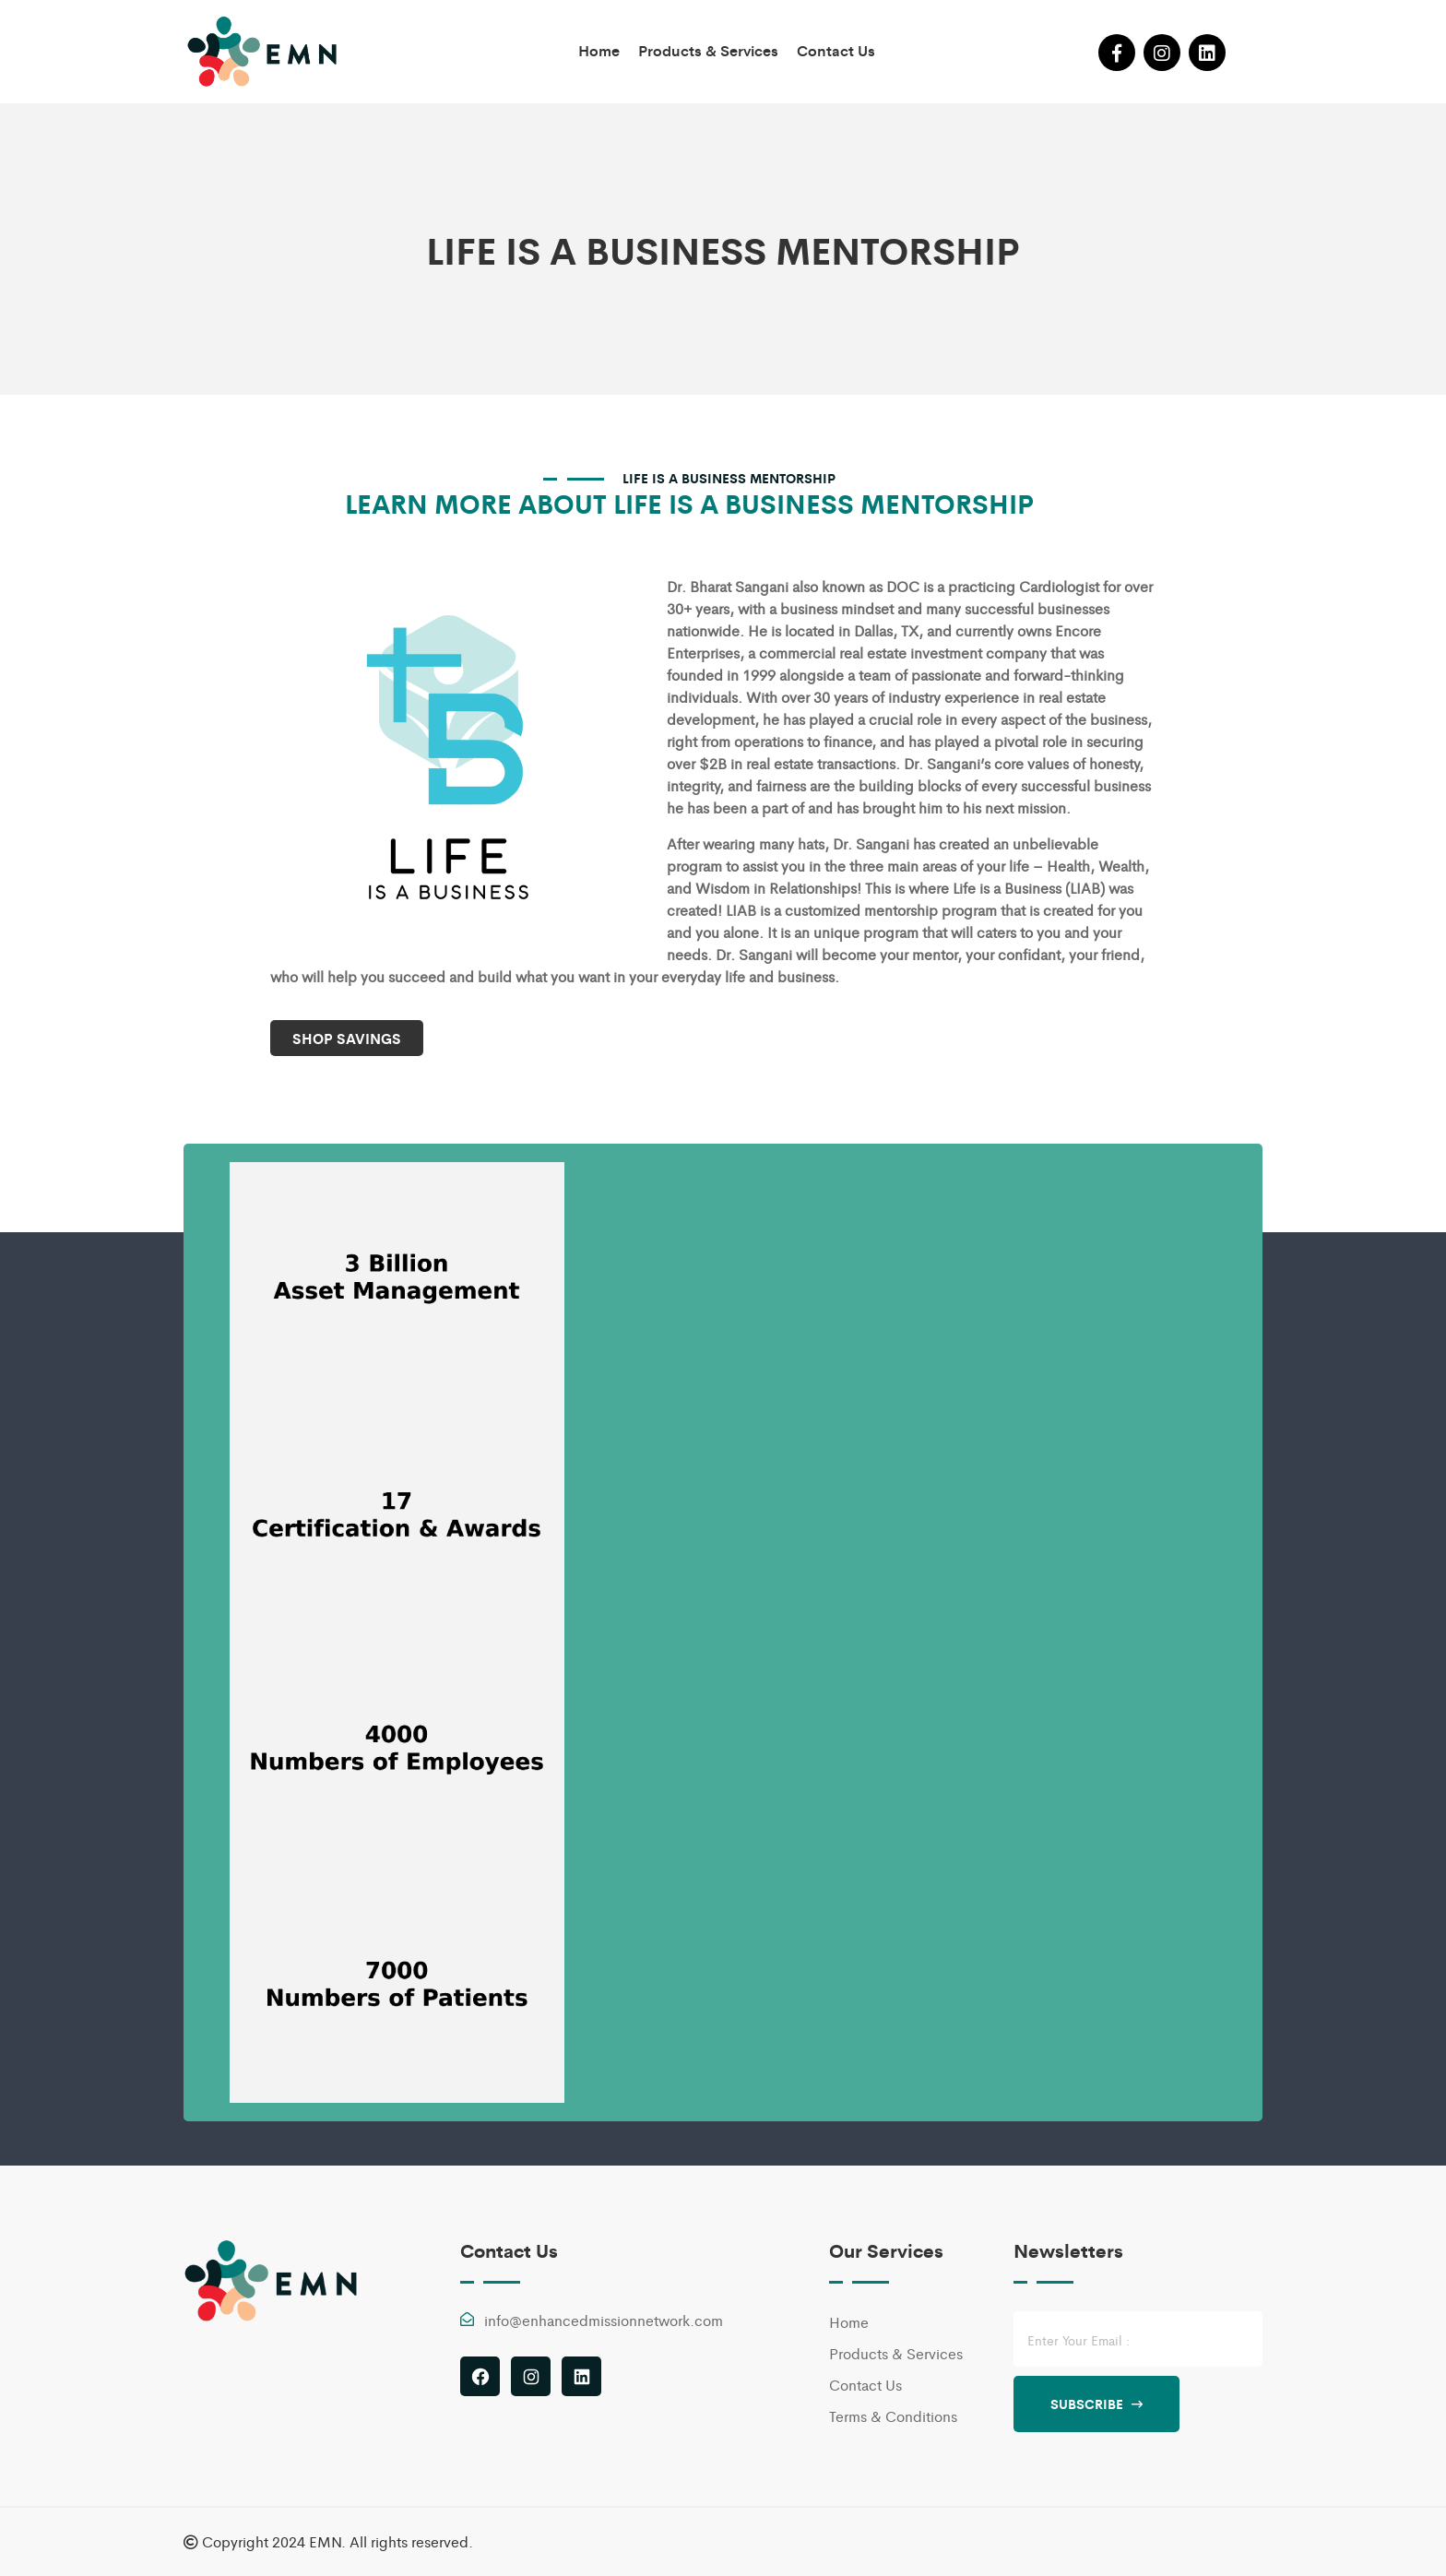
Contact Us (836, 50)
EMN (325, 2541)
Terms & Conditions (893, 2416)
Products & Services (708, 50)
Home (599, 50)
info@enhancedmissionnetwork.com (603, 2320)
